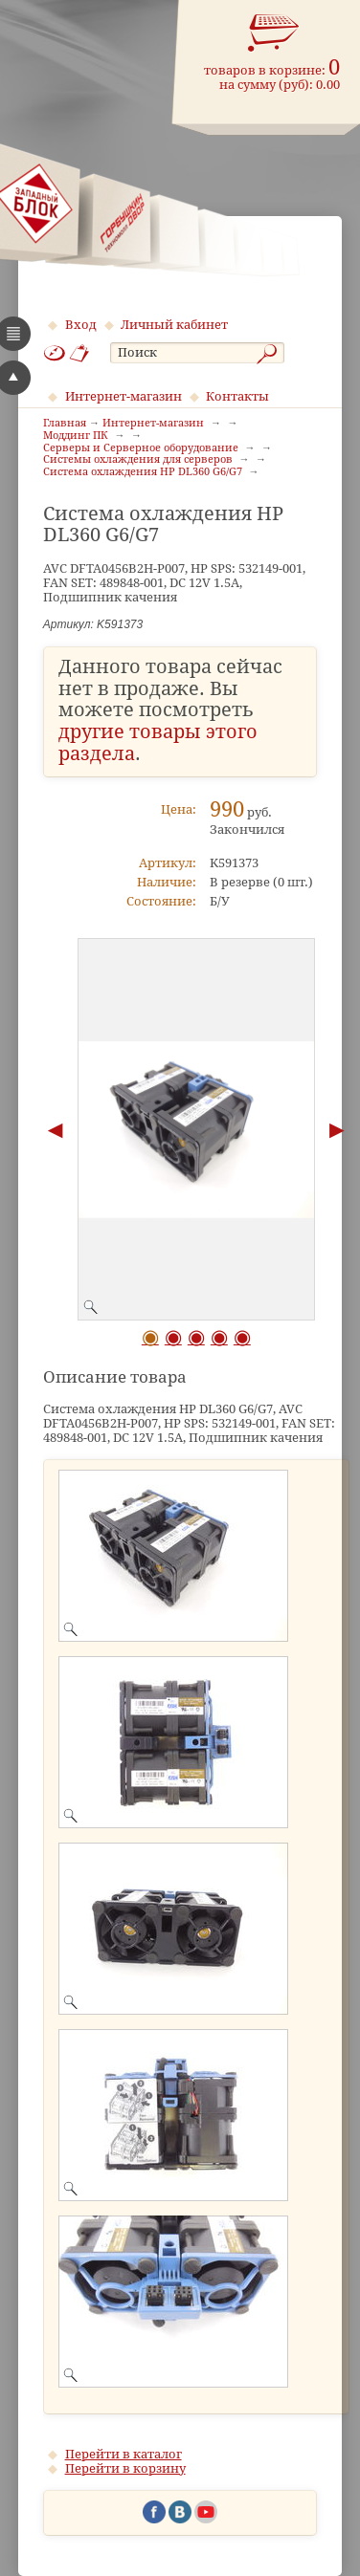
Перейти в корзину (125, 2468)
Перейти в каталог (123, 2454)
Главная (64, 423)
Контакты (237, 396)
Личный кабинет (174, 324)
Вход (81, 324)
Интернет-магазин (123, 396)
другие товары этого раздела (158, 743)
